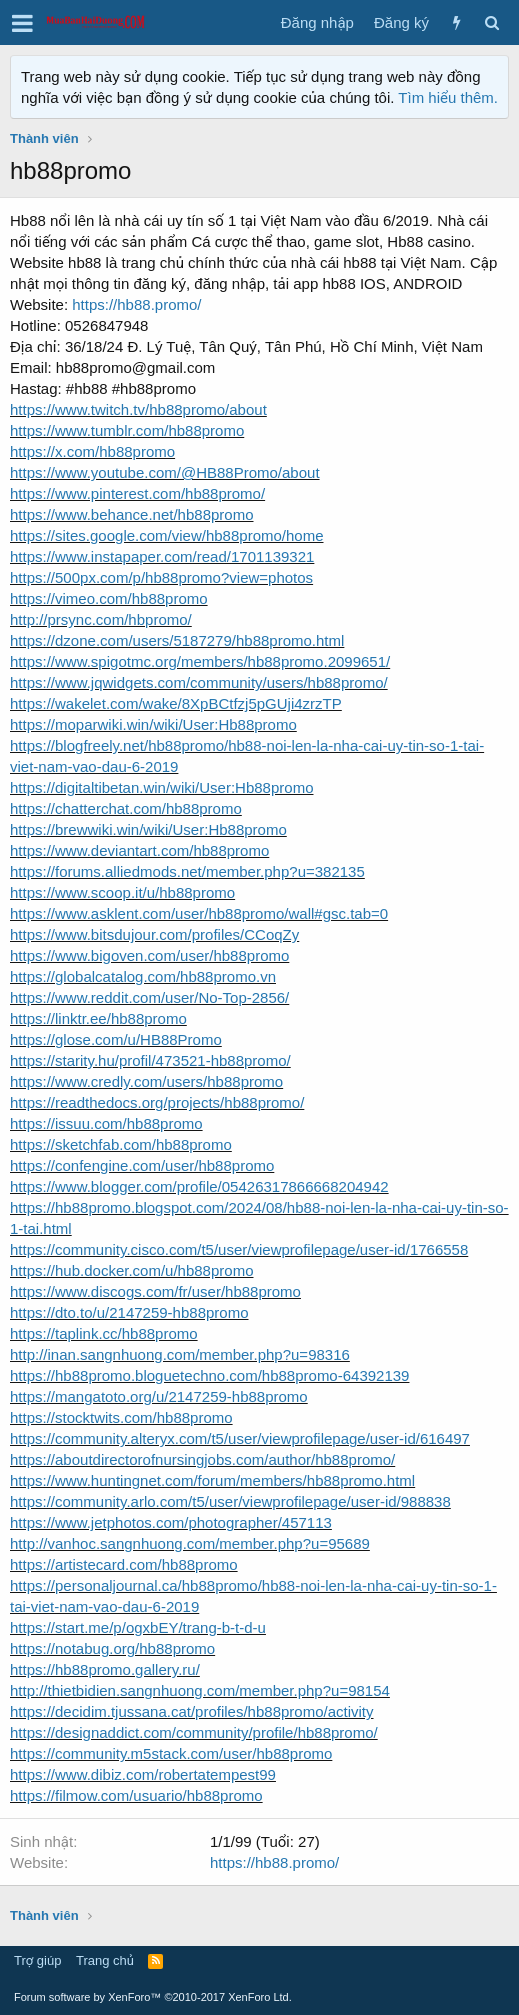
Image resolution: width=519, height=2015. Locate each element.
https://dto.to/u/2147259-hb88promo (129, 1312)
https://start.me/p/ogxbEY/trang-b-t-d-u (138, 1627)
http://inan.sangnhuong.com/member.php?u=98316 (180, 1354)
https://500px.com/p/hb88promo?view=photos (161, 577)
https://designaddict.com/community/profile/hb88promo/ (194, 1732)
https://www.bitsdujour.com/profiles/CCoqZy (154, 934)
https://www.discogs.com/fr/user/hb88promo (155, 1291)
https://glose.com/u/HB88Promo (116, 1039)
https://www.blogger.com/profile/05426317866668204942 (199, 1186)
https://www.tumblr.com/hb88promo (127, 430)
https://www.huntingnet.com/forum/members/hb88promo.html (212, 1480)
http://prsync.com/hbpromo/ (101, 619)
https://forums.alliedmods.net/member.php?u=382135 (187, 871)
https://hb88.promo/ (136, 304)
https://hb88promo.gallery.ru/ (105, 1669)
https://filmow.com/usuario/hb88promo (136, 1795)
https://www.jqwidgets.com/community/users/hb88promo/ (199, 682)
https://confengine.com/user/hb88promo (142, 1165)
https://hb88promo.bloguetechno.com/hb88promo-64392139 (209, 1375)
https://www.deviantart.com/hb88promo (139, 850)
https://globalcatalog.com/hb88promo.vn (143, 976)
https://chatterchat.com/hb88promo (126, 808)
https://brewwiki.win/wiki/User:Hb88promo (148, 829)
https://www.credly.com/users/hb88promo (146, 1081)
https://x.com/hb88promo (92, 451)
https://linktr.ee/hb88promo (98, 1018)
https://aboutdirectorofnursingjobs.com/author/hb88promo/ (202, 1459)
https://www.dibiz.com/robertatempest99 (143, 1774)
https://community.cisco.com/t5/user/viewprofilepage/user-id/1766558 (239, 1249)
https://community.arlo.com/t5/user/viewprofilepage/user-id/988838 (230, 1501)
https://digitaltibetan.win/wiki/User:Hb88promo (161, 787)
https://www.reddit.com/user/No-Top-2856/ (149, 997)
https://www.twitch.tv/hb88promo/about (138, 409)
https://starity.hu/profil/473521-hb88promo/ (150, 1060)
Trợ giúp (37, 1960)
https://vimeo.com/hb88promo (109, 598)
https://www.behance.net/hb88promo (132, 514)
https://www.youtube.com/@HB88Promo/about (165, 472)
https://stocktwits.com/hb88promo (121, 1417)
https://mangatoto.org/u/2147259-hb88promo (159, 1396)
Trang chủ (105, 1960)
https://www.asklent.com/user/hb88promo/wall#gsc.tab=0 (199, 913)
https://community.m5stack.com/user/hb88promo (171, 1753)
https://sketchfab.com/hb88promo (121, 1144)
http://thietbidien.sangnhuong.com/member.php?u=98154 (200, 1690)
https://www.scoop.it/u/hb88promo (122, 892)
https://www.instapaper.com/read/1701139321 (162, 556)
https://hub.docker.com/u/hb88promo (131, 1270)
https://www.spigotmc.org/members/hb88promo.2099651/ (200, 661)
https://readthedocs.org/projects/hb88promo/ (157, 1102)
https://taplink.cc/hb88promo (104, 1333)
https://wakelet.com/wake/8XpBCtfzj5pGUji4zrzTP (176, 703)
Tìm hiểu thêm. (448, 97)
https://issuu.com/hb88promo (106, 1123)
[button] (22, 23)
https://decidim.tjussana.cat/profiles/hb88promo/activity (192, 1711)
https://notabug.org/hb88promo (112, 1648)
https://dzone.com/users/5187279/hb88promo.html (177, 640)
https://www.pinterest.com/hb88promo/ (137, 493)
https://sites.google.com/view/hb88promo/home (167, 535)
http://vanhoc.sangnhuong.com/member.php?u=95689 (190, 1543)
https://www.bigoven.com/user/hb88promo (149, 955)
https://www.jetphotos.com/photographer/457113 (171, 1522)
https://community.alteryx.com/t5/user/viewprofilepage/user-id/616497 (240, 1438)
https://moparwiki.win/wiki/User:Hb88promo (153, 724)
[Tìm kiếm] (491, 22)
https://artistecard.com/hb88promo (124, 1564)
